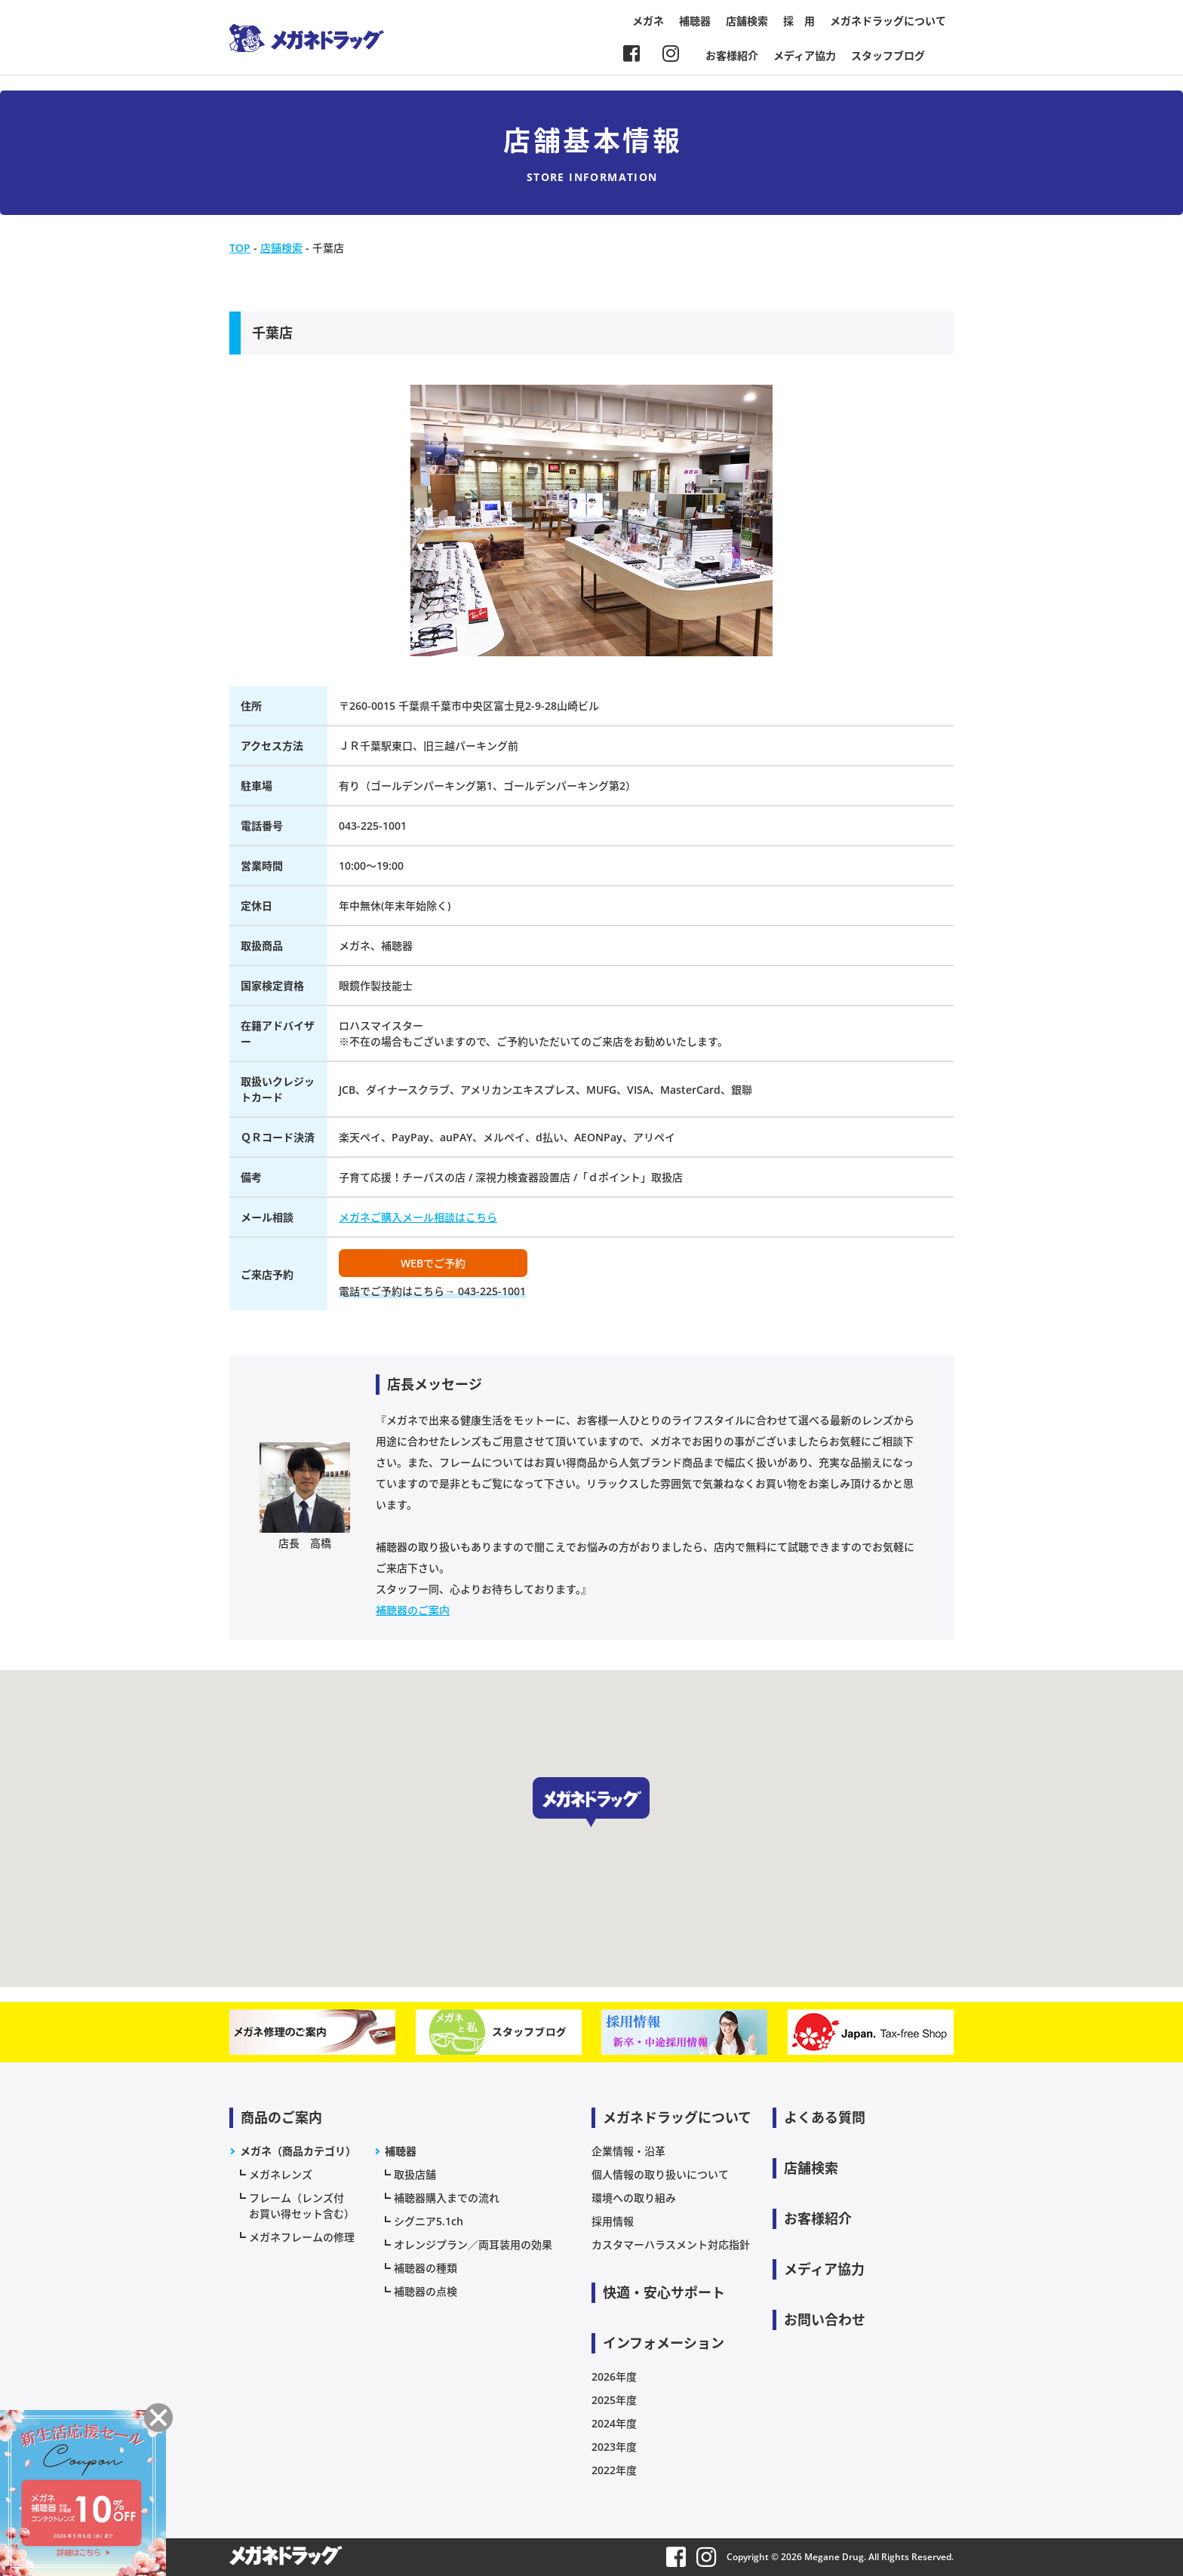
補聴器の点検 (425, 2291)
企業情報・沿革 (628, 2151)
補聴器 (695, 21)
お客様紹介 (731, 55)
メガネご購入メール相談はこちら (418, 1217)
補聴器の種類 (425, 2268)
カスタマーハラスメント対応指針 (671, 2244)
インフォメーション (663, 2343)
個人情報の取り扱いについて (660, 2174)
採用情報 (613, 2221)
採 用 (799, 21)
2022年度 (614, 2470)
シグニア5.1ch (428, 2221)
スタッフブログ (888, 55)
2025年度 (614, 2400)
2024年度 (614, 2423)
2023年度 (614, 2446)
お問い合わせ (824, 2319)
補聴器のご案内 (413, 1610)
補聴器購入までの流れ (446, 2198)
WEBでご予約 (433, 1263)
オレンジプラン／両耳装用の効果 (473, 2244)
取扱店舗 (415, 2174)
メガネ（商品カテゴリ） (298, 2151)
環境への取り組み (634, 2198)
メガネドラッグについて (888, 21)
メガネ (648, 21)
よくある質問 (824, 2117)
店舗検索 (747, 21)
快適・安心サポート (664, 2292)
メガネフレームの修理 (302, 2237)
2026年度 (614, 2376)
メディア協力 (804, 55)
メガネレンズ (280, 2174)
